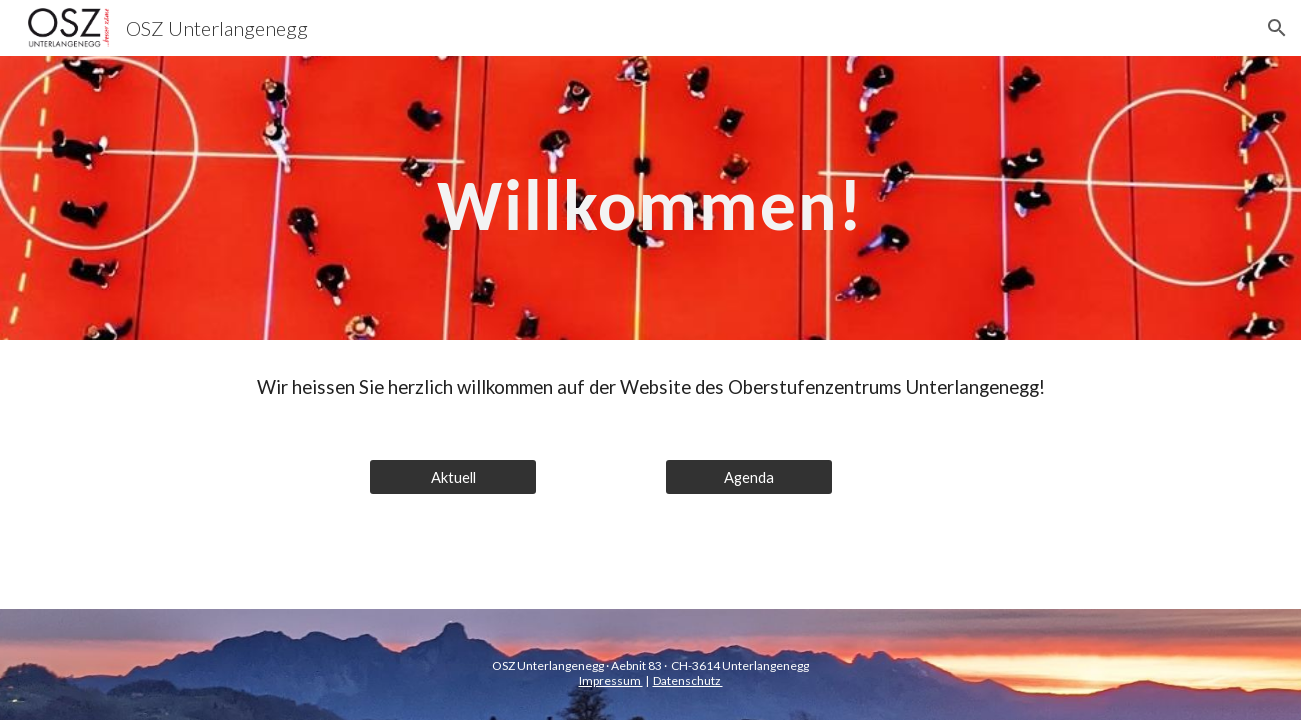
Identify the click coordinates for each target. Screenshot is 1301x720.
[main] (651, 198)
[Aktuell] (453, 477)
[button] (1277, 28)
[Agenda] (749, 477)
